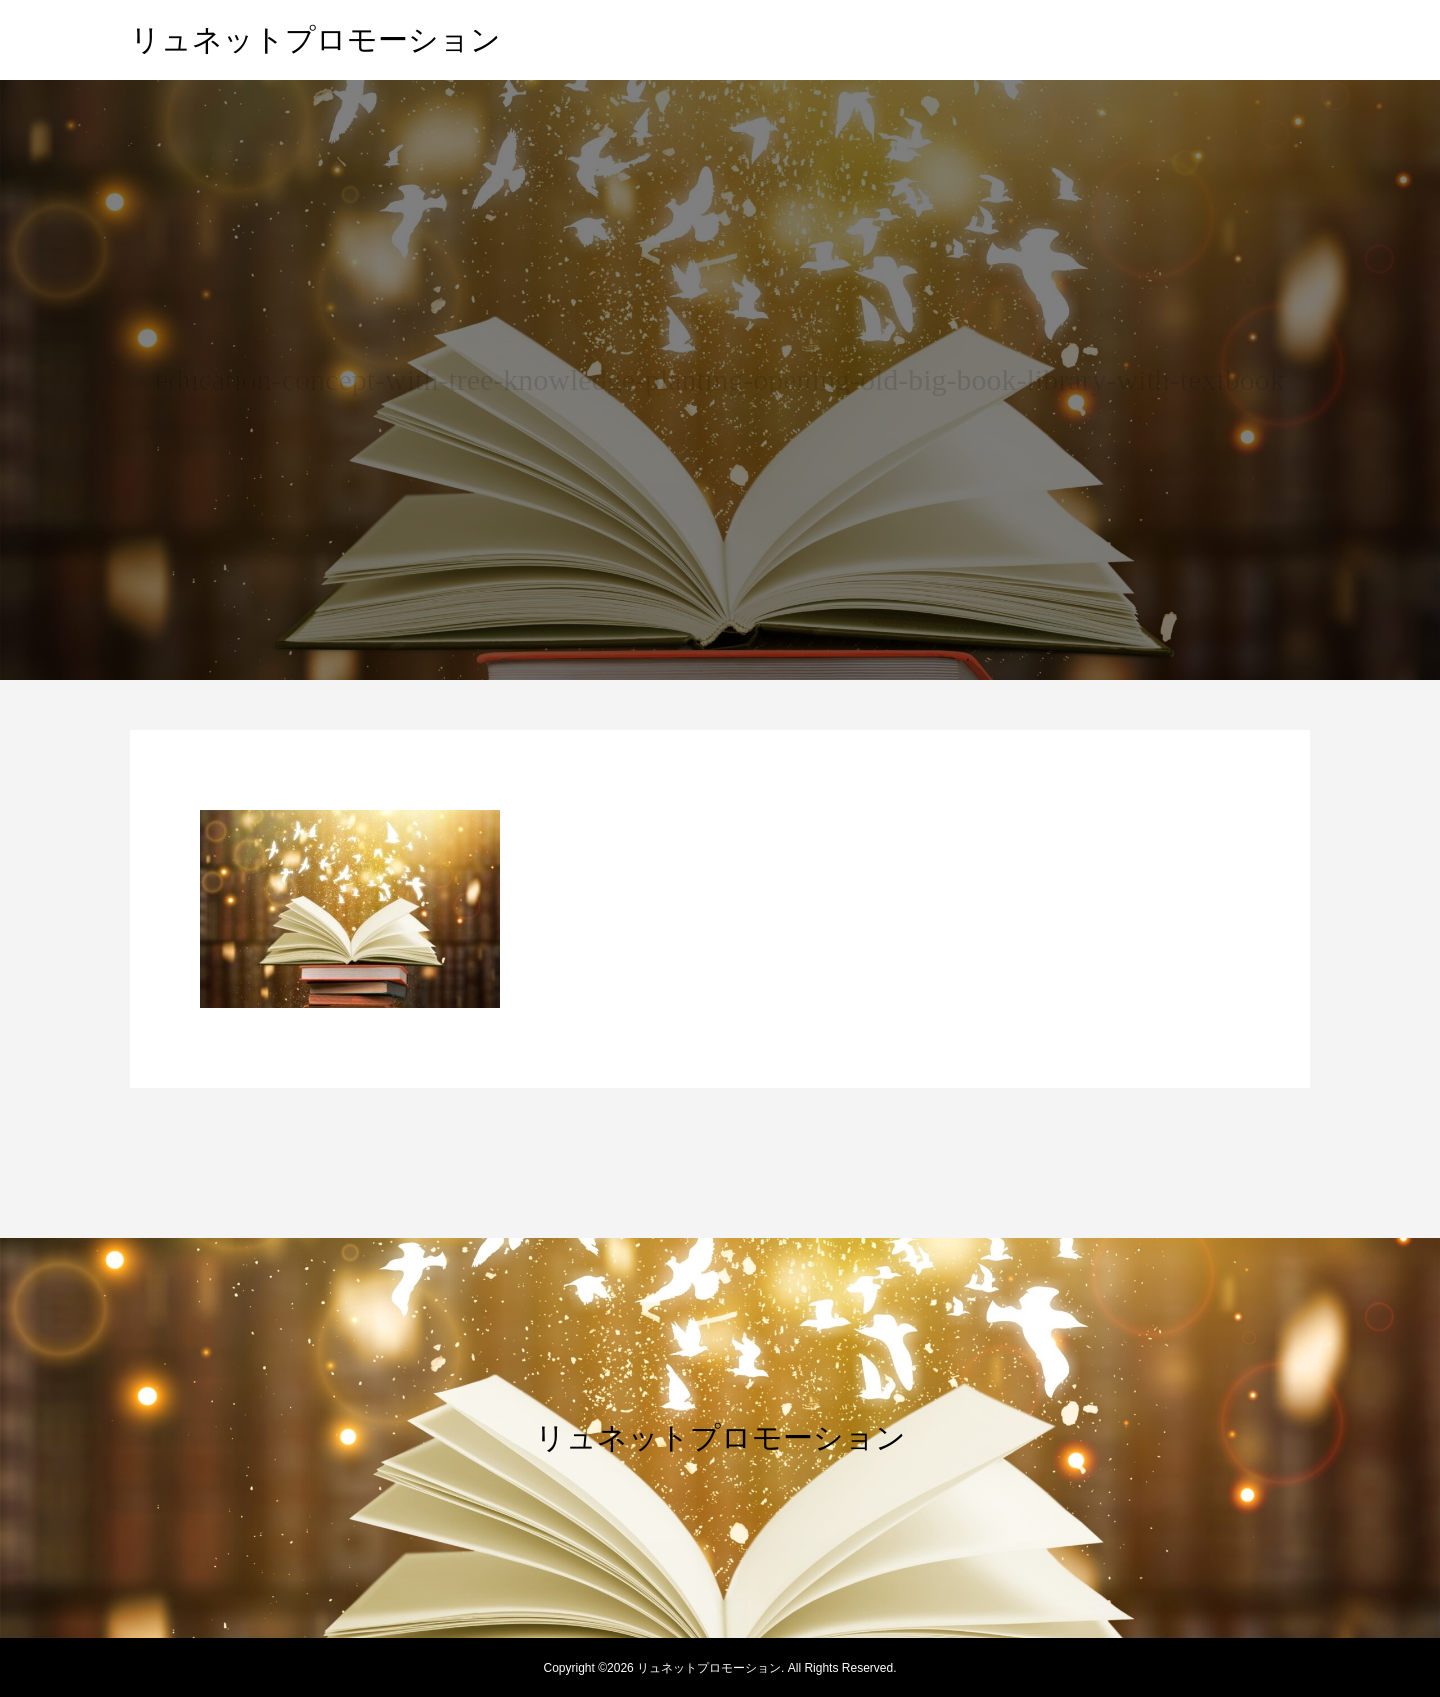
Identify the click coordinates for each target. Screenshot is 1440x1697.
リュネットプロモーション (315, 39)
